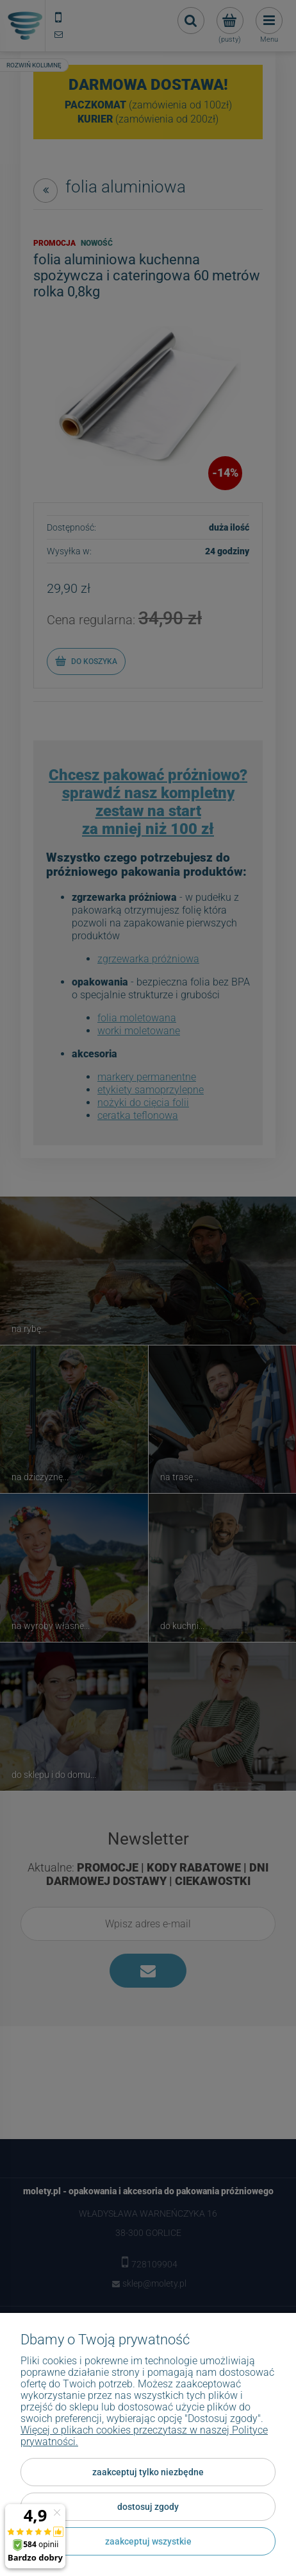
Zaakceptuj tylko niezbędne (148, 2472)
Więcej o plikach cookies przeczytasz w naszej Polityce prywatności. (144, 2436)
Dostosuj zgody (148, 2507)
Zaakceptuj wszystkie (148, 2541)
